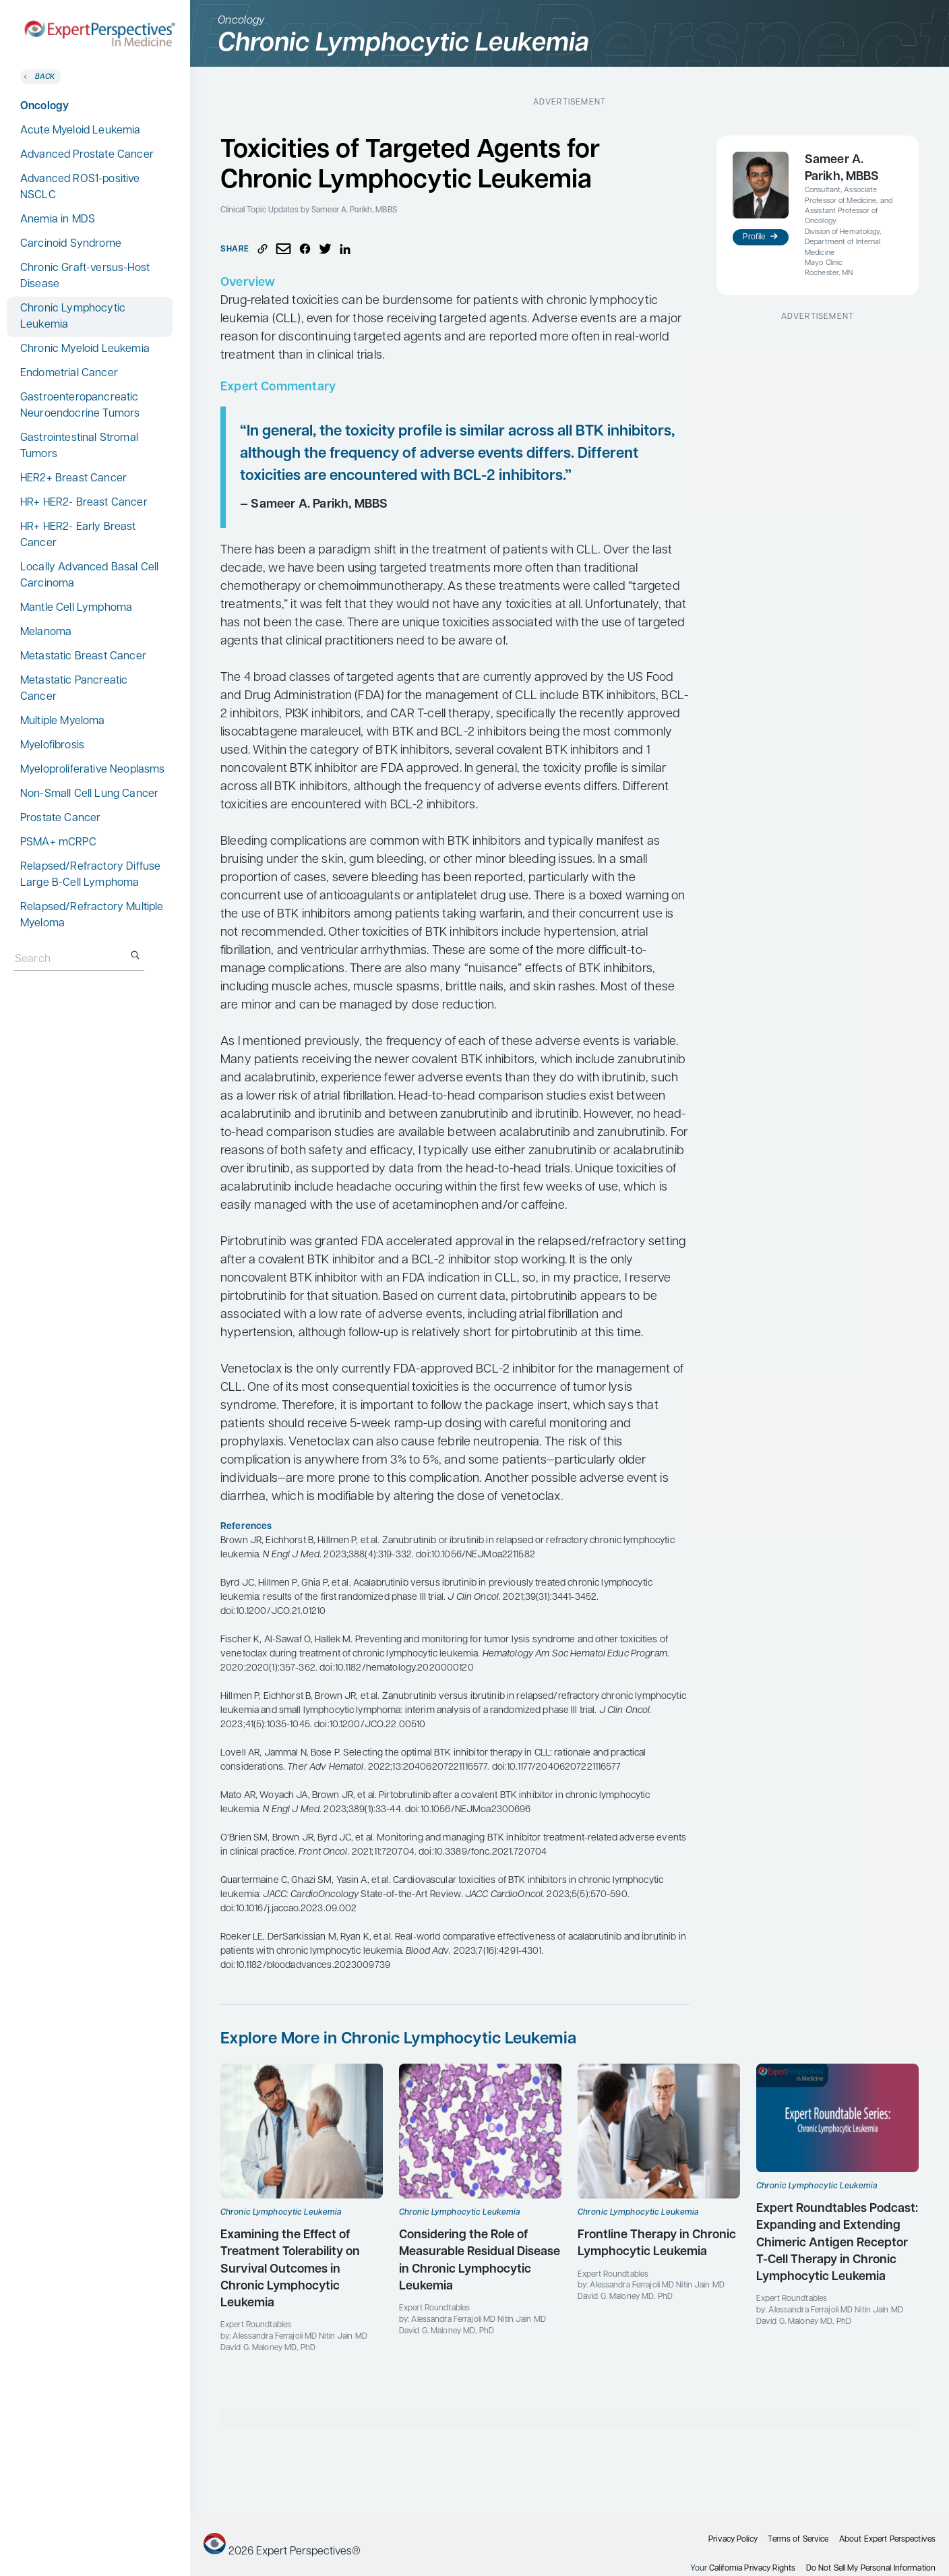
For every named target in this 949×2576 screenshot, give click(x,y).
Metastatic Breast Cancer (83, 656)
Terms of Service (798, 2540)
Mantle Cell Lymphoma (76, 608)
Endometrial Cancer (69, 373)
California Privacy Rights (752, 2569)
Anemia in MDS (57, 219)
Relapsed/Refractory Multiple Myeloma (91, 915)
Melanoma (45, 632)
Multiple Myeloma (62, 721)
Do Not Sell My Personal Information (871, 2569)
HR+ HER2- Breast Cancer (84, 503)
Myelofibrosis (52, 745)
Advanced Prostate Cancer (87, 155)
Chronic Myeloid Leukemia (85, 349)
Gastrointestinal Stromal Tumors (79, 446)
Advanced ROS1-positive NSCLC (80, 187)
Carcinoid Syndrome (70, 244)
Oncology (44, 106)
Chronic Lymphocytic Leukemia (72, 316)
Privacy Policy (733, 2540)
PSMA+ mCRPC (58, 842)
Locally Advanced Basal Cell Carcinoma (89, 575)
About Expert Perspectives (887, 2540)
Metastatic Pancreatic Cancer (73, 689)
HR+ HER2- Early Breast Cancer (78, 535)
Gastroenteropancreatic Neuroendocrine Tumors (80, 405)
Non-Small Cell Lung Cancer (89, 794)
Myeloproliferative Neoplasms (92, 770)
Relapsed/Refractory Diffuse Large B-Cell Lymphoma (90, 875)
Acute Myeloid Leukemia (80, 130)
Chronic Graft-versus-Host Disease (85, 276)
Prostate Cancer (60, 818)
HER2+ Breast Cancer (73, 478)
